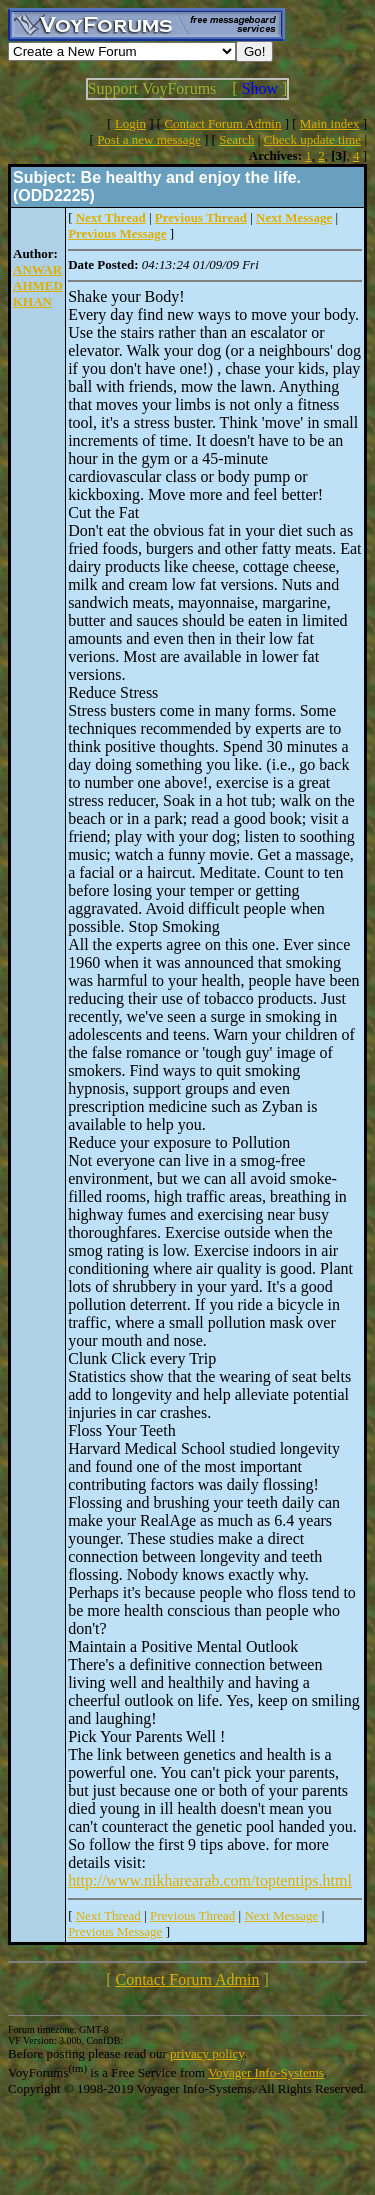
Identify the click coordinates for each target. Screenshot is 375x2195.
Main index (330, 123)
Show (260, 88)
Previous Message (115, 1931)
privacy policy (207, 2053)
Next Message (281, 1915)
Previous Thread (192, 1915)
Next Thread (108, 1915)
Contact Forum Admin (222, 123)
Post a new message (149, 139)
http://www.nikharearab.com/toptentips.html (210, 1880)
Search (236, 139)
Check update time (312, 139)
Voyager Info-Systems (266, 2072)
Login (130, 123)
